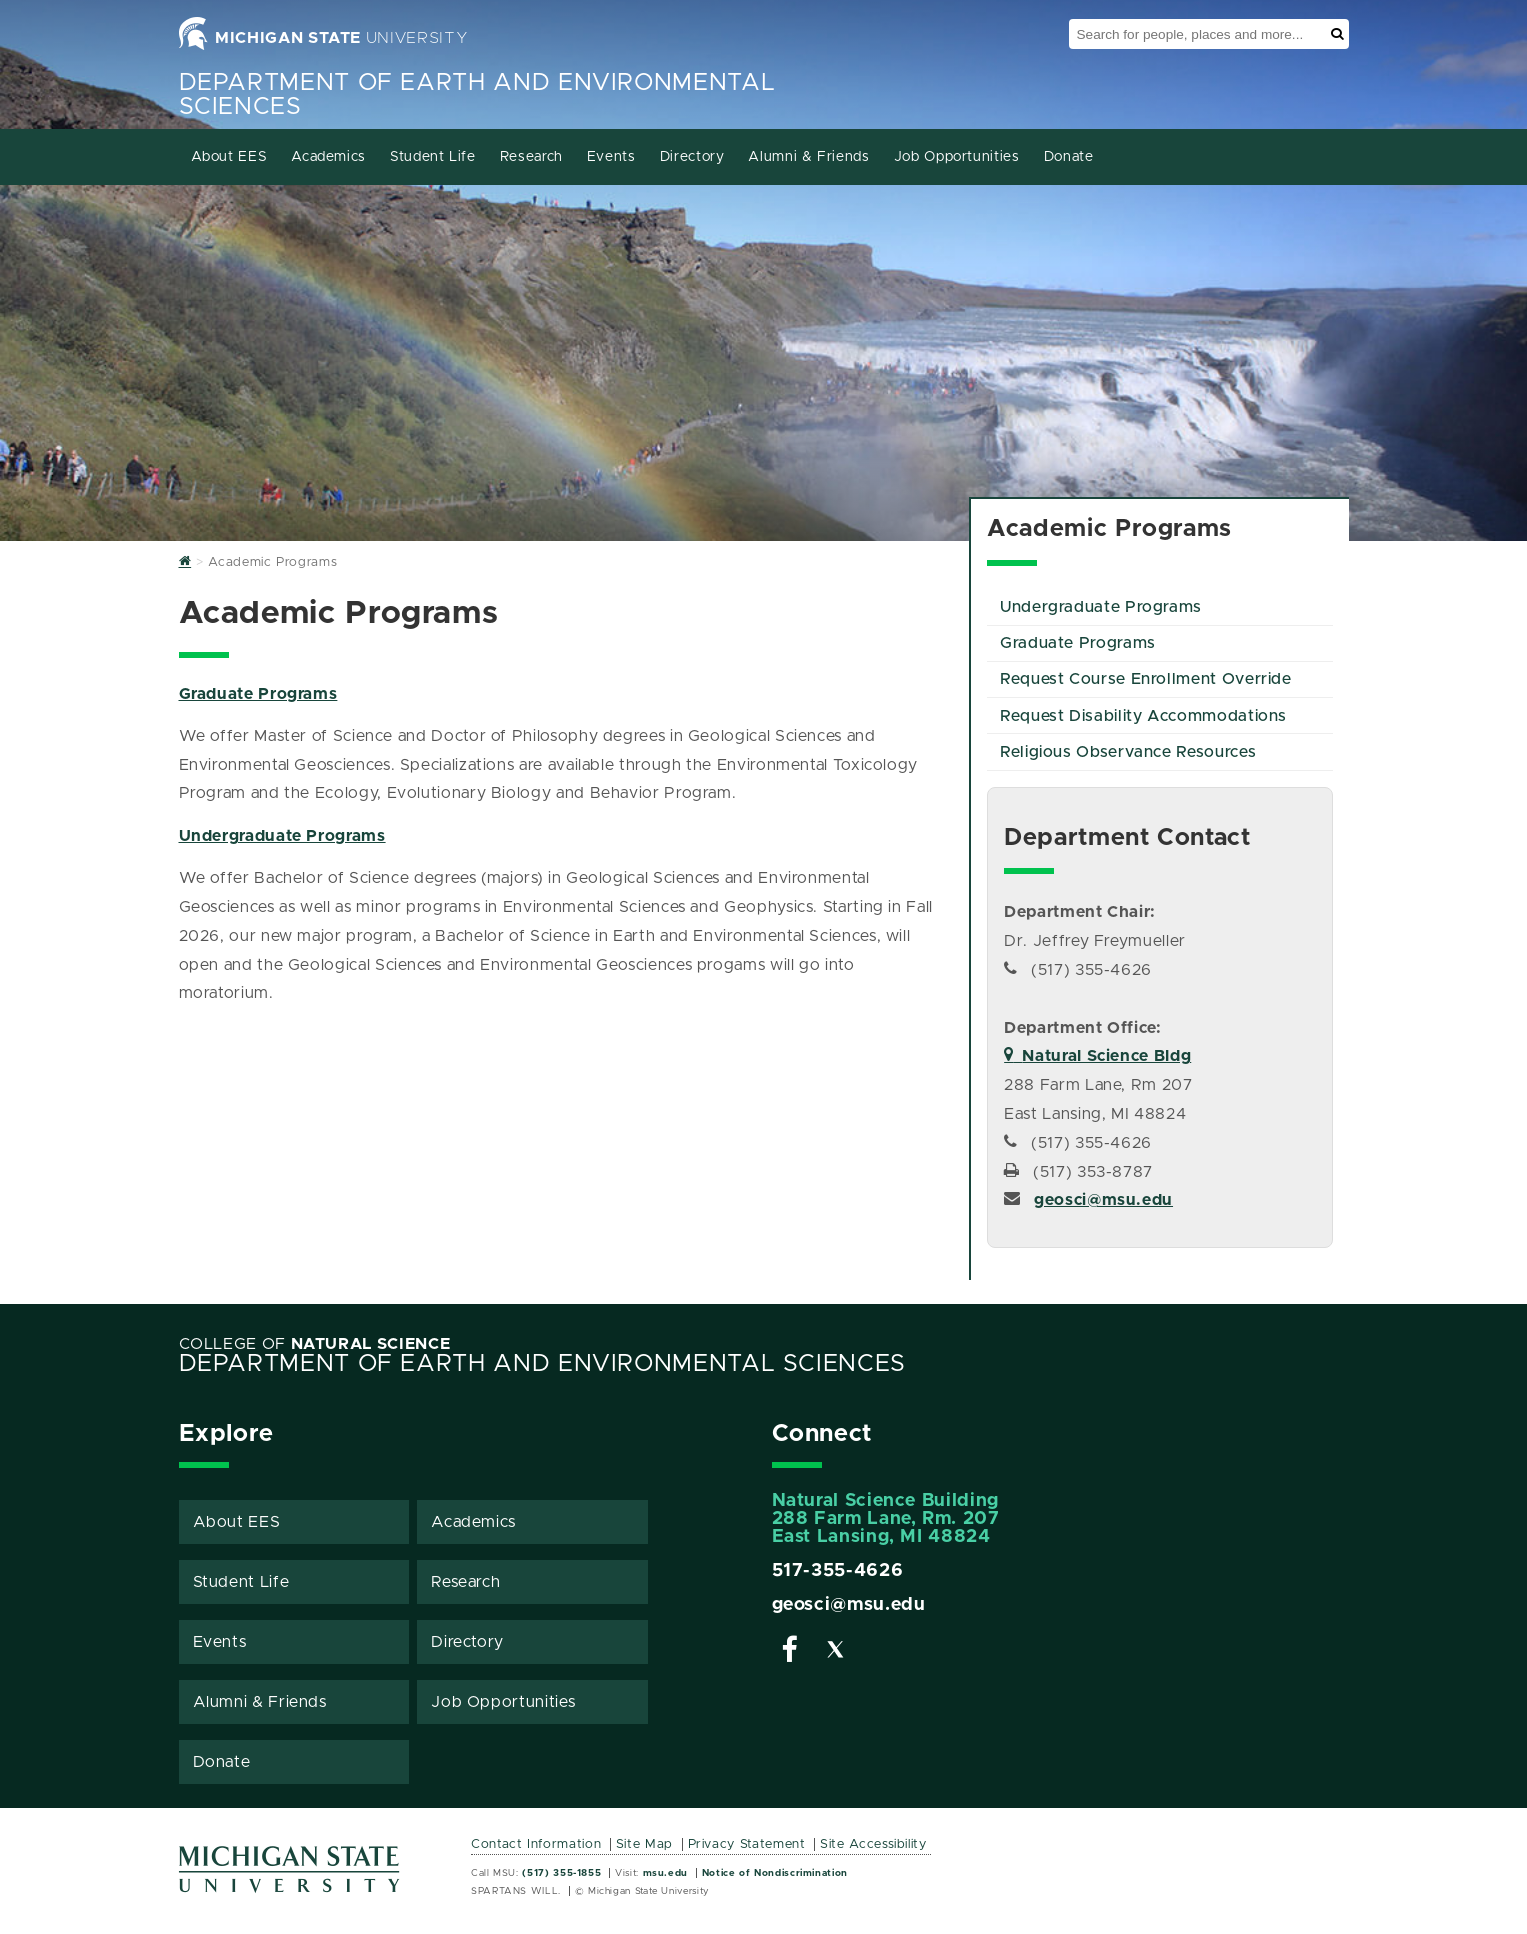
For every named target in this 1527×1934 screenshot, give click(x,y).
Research (531, 157)
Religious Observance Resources (1128, 752)
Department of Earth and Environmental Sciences (542, 1364)
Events (611, 157)
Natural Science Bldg (1097, 1056)
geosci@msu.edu (1103, 1200)
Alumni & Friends (808, 157)
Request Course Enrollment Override (1146, 679)
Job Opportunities (957, 157)
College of (315, 1344)
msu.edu (665, 1873)
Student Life (433, 157)
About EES (229, 157)
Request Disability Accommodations (1143, 716)
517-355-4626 (838, 1571)
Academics (328, 157)
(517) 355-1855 (561, 1873)
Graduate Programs (258, 694)
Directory (692, 157)
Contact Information (536, 1844)
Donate (1069, 157)
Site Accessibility (873, 1844)
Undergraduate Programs (282, 836)
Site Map (644, 1844)
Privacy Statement (747, 1844)
